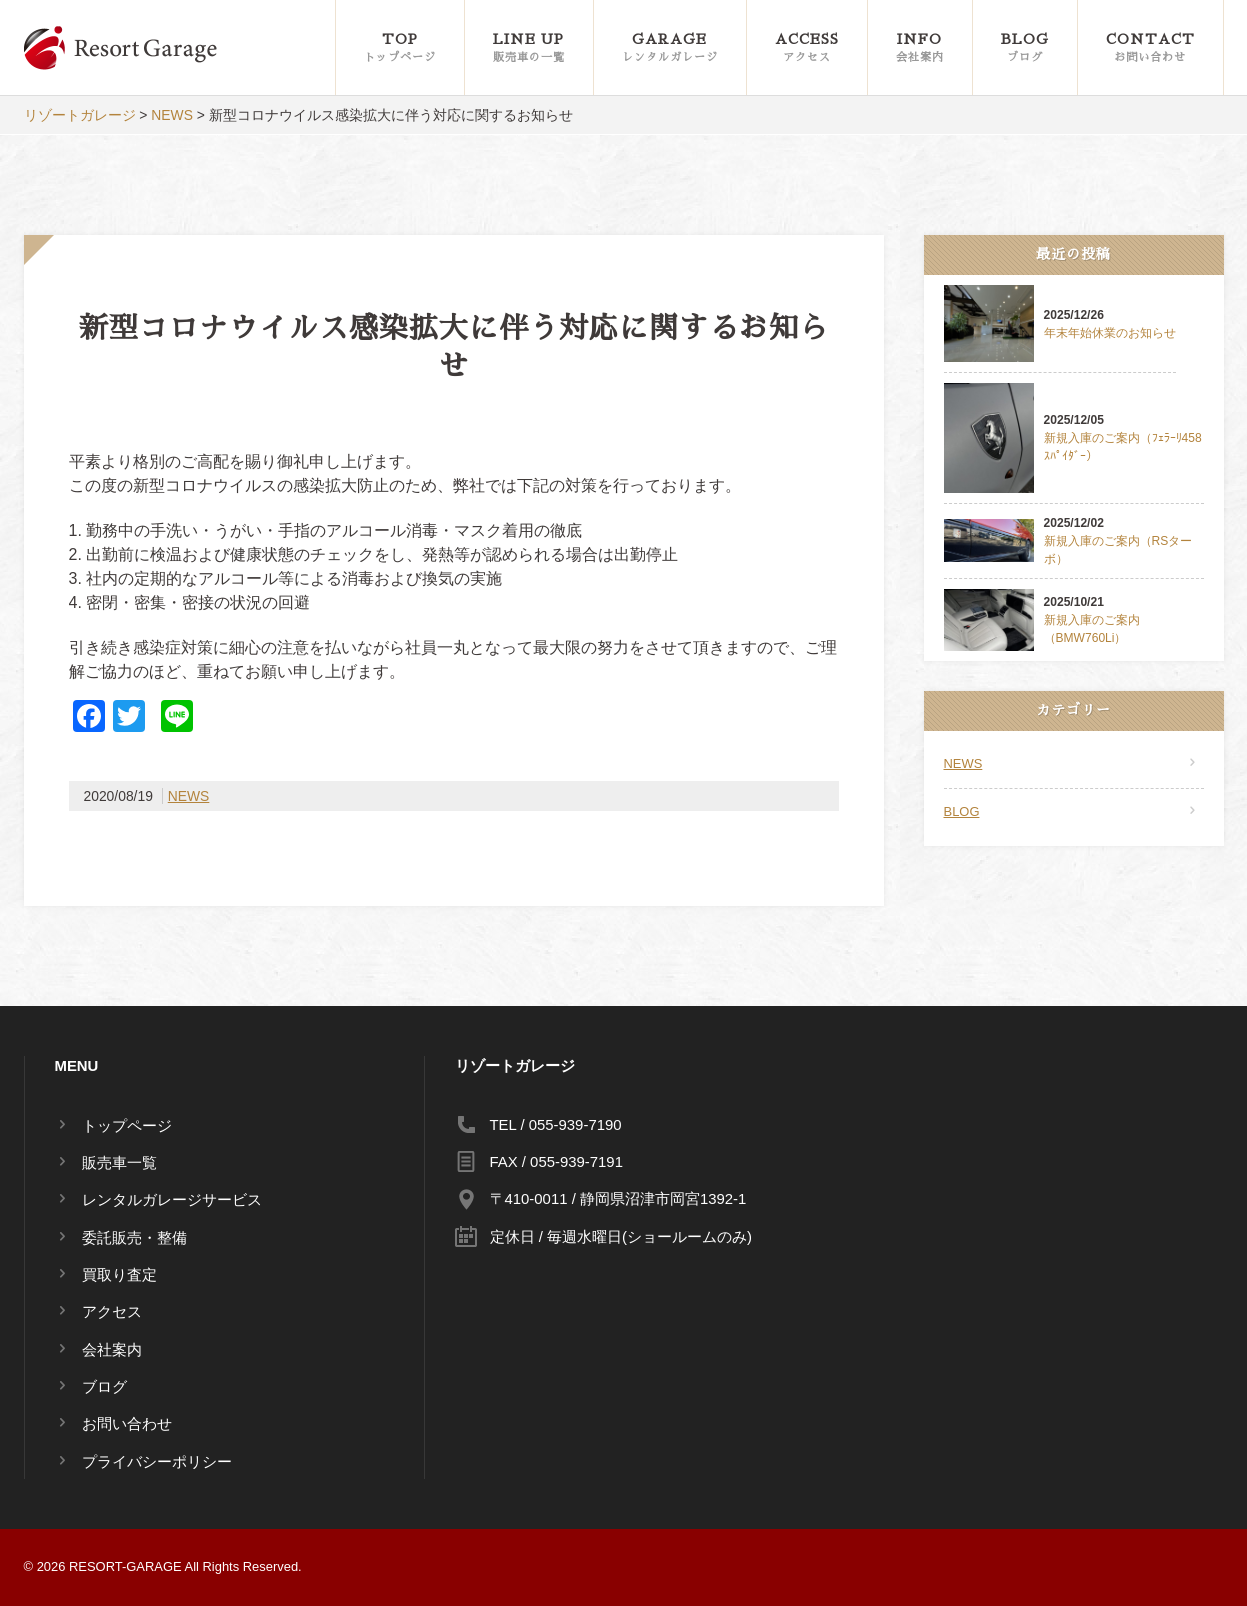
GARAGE (670, 48)
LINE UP (529, 48)
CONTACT (1150, 48)
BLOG (1025, 48)
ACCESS (807, 48)
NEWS (189, 796)
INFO (920, 48)
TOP (400, 48)
